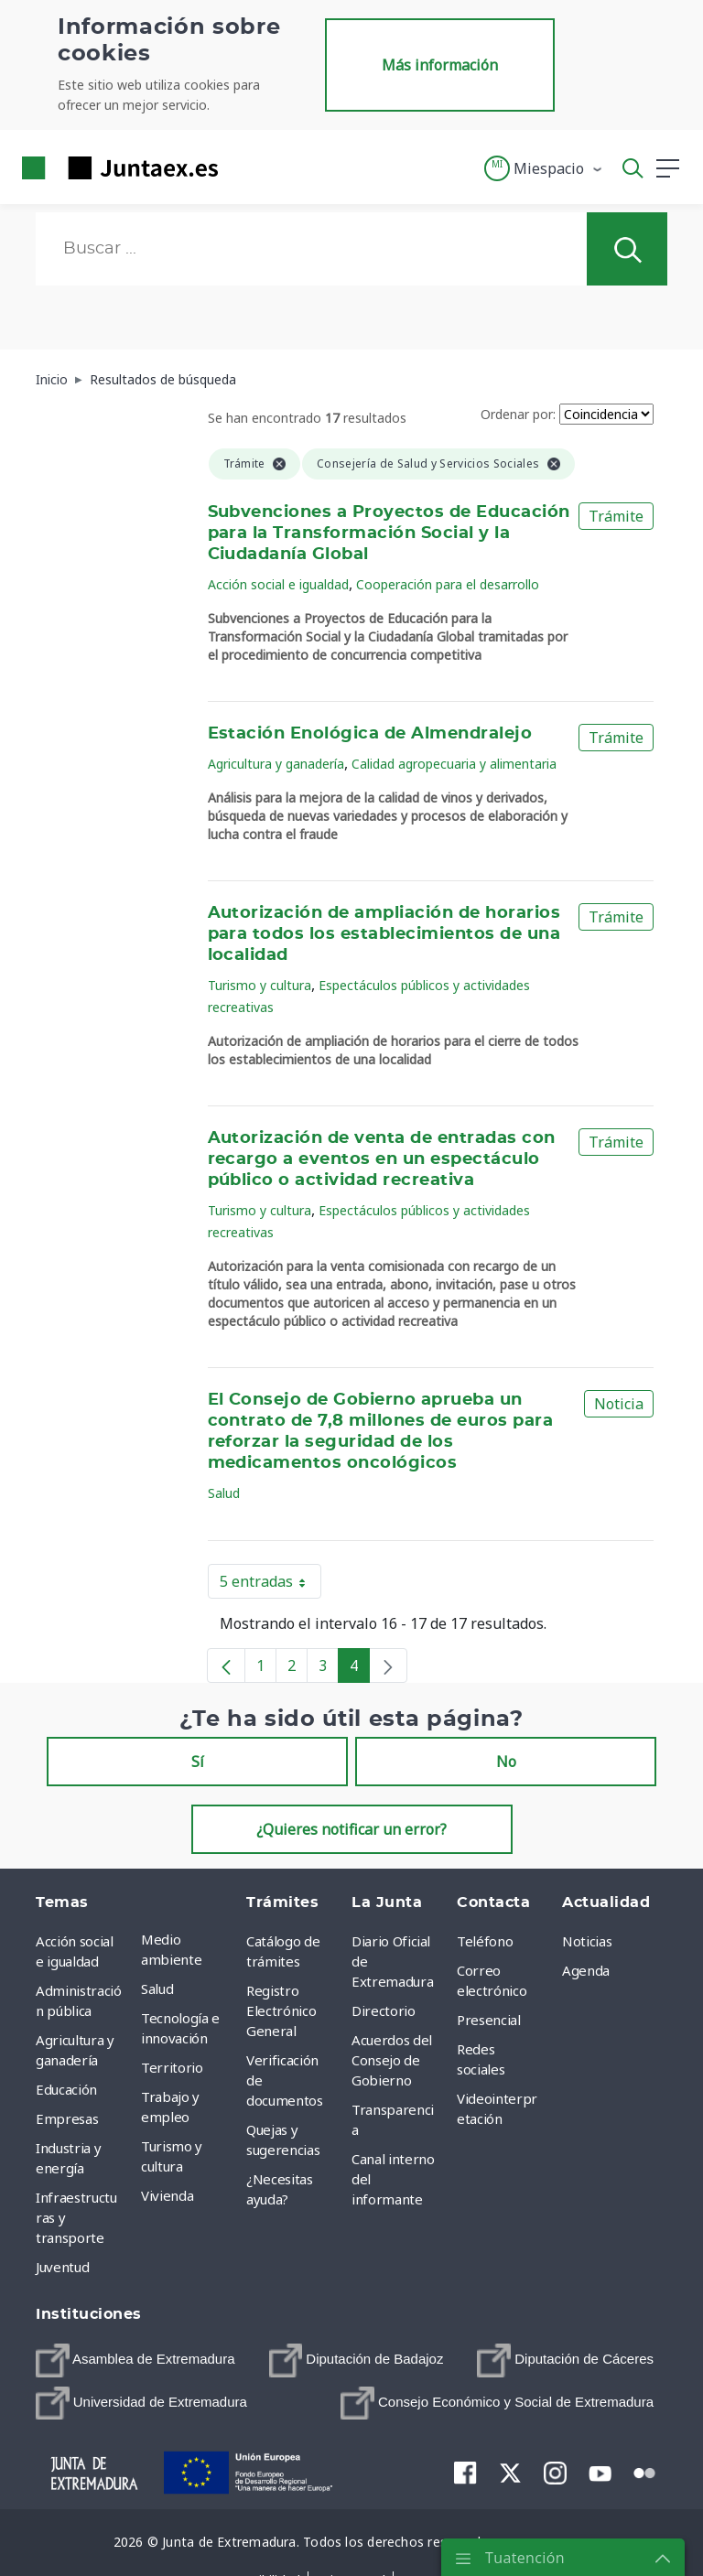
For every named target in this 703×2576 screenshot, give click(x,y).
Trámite (616, 516)
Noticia (619, 1404)
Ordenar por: (518, 414)
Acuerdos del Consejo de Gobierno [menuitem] (392, 2060)
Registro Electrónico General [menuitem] (281, 2010)
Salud (224, 1493)
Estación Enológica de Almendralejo (370, 734)
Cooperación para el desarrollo (447, 584)
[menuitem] (135, 2360)
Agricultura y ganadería (276, 763)
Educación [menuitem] (66, 2089)
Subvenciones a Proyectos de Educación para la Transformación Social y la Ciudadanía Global (389, 533)
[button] (544, 168)
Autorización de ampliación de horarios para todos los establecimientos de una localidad (384, 934)
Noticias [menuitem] (586, 1941)
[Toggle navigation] (243, 167)
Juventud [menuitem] (62, 2267)
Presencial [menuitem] (489, 2019)
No (506, 1761)
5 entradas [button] (270, 1585)
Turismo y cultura (259, 985)
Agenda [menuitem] (586, 1970)
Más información (440, 65)
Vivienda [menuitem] (167, 2195)
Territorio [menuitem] (172, 2067)
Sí (197, 1761)
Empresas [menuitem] (67, 2118)
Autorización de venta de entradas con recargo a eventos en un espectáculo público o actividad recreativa (382, 1159)
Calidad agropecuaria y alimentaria (454, 763)
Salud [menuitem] (157, 1988)
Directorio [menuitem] (384, 2010)
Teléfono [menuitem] (485, 1941)
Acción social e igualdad (278, 584)
